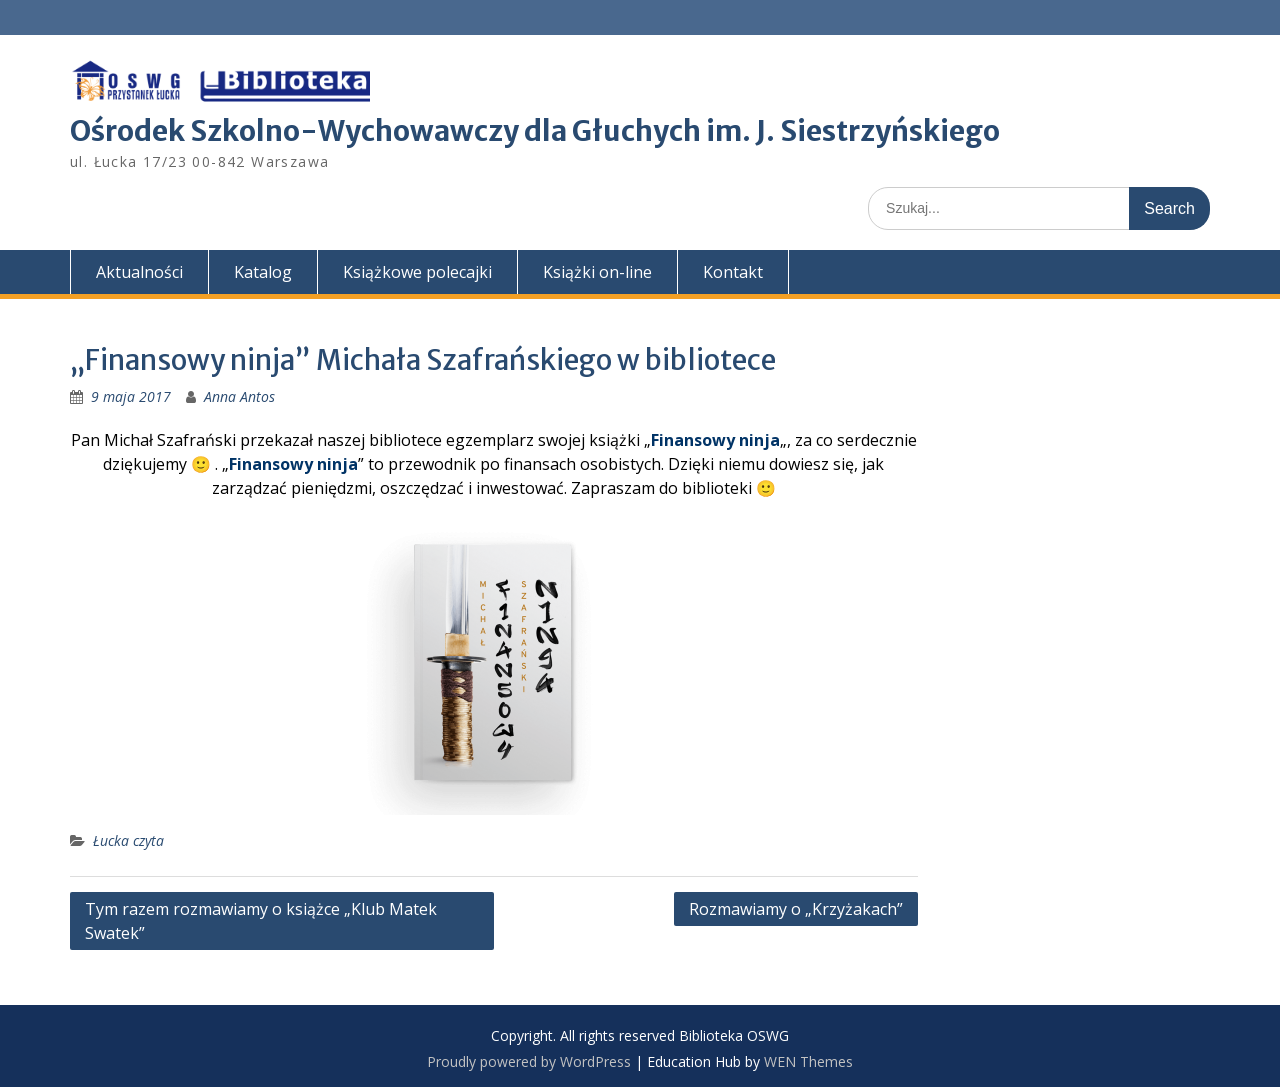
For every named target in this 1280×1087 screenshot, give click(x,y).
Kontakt (733, 272)
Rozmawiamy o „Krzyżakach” (796, 909)
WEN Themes (808, 1061)
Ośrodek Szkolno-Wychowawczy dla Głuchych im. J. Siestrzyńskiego (535, 131)
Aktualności (139, 272)
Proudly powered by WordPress (529, 1061)
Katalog (263, 272)
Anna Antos (239, 396)
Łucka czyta (128, 840)
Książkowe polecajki (417, 272)
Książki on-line (597, 272)
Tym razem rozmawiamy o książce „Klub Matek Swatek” (261, 921)
